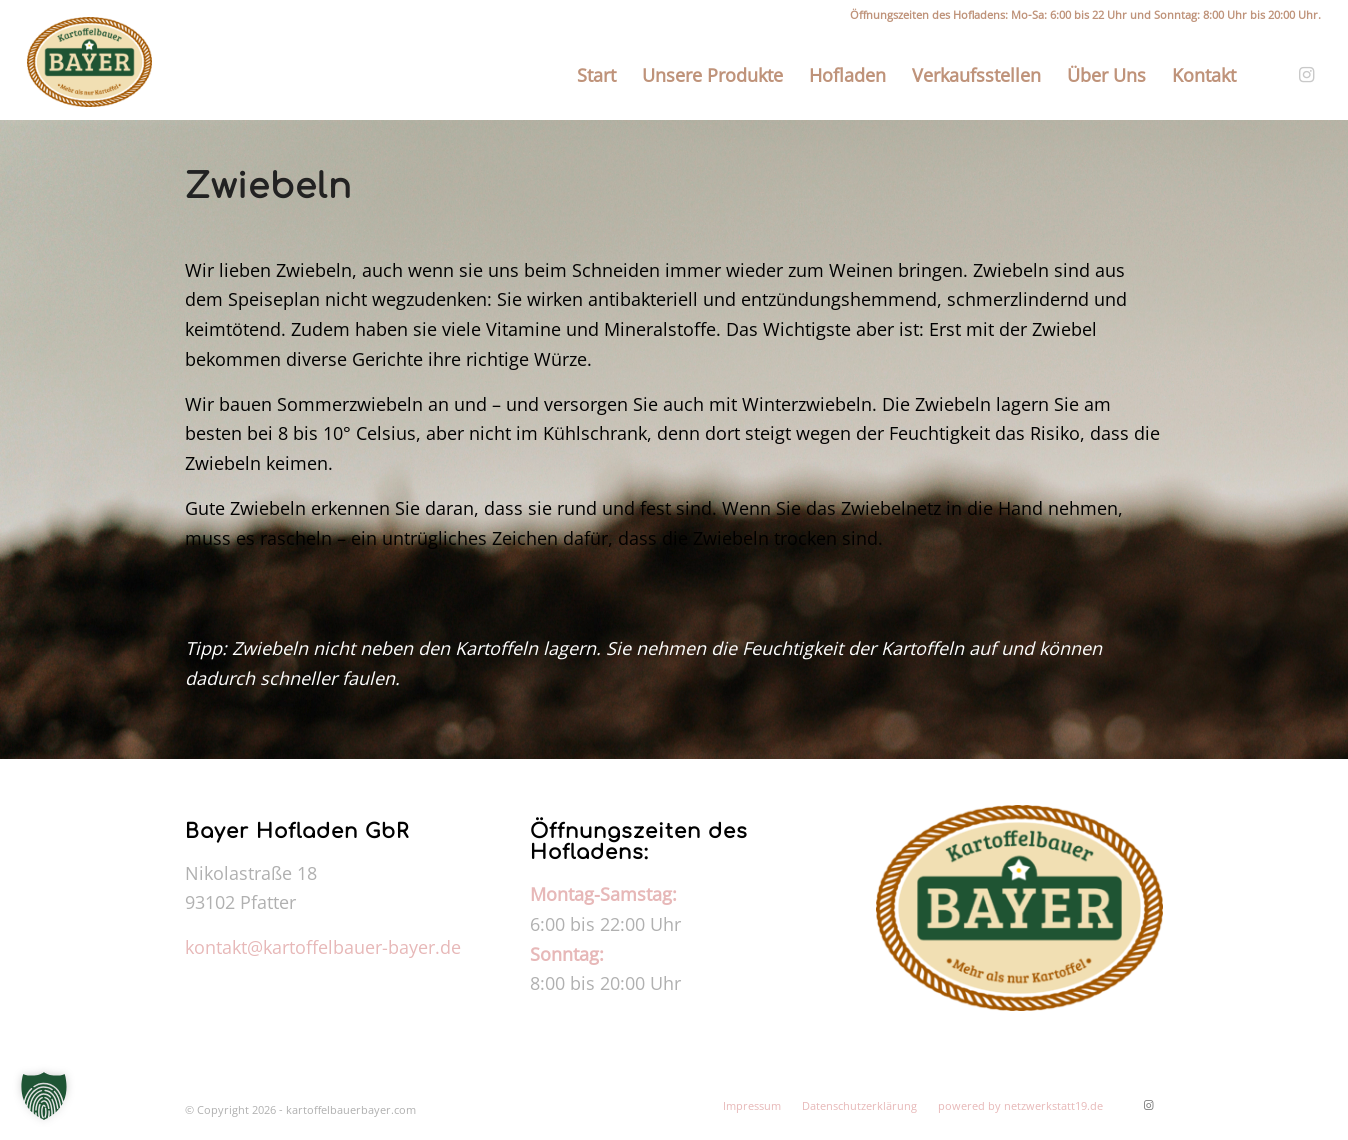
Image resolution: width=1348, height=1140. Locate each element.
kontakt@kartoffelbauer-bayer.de (323, 947)
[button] (44, 1096)
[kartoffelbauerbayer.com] (89, 62)
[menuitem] (596, 75)
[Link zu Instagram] (1306, 74)
